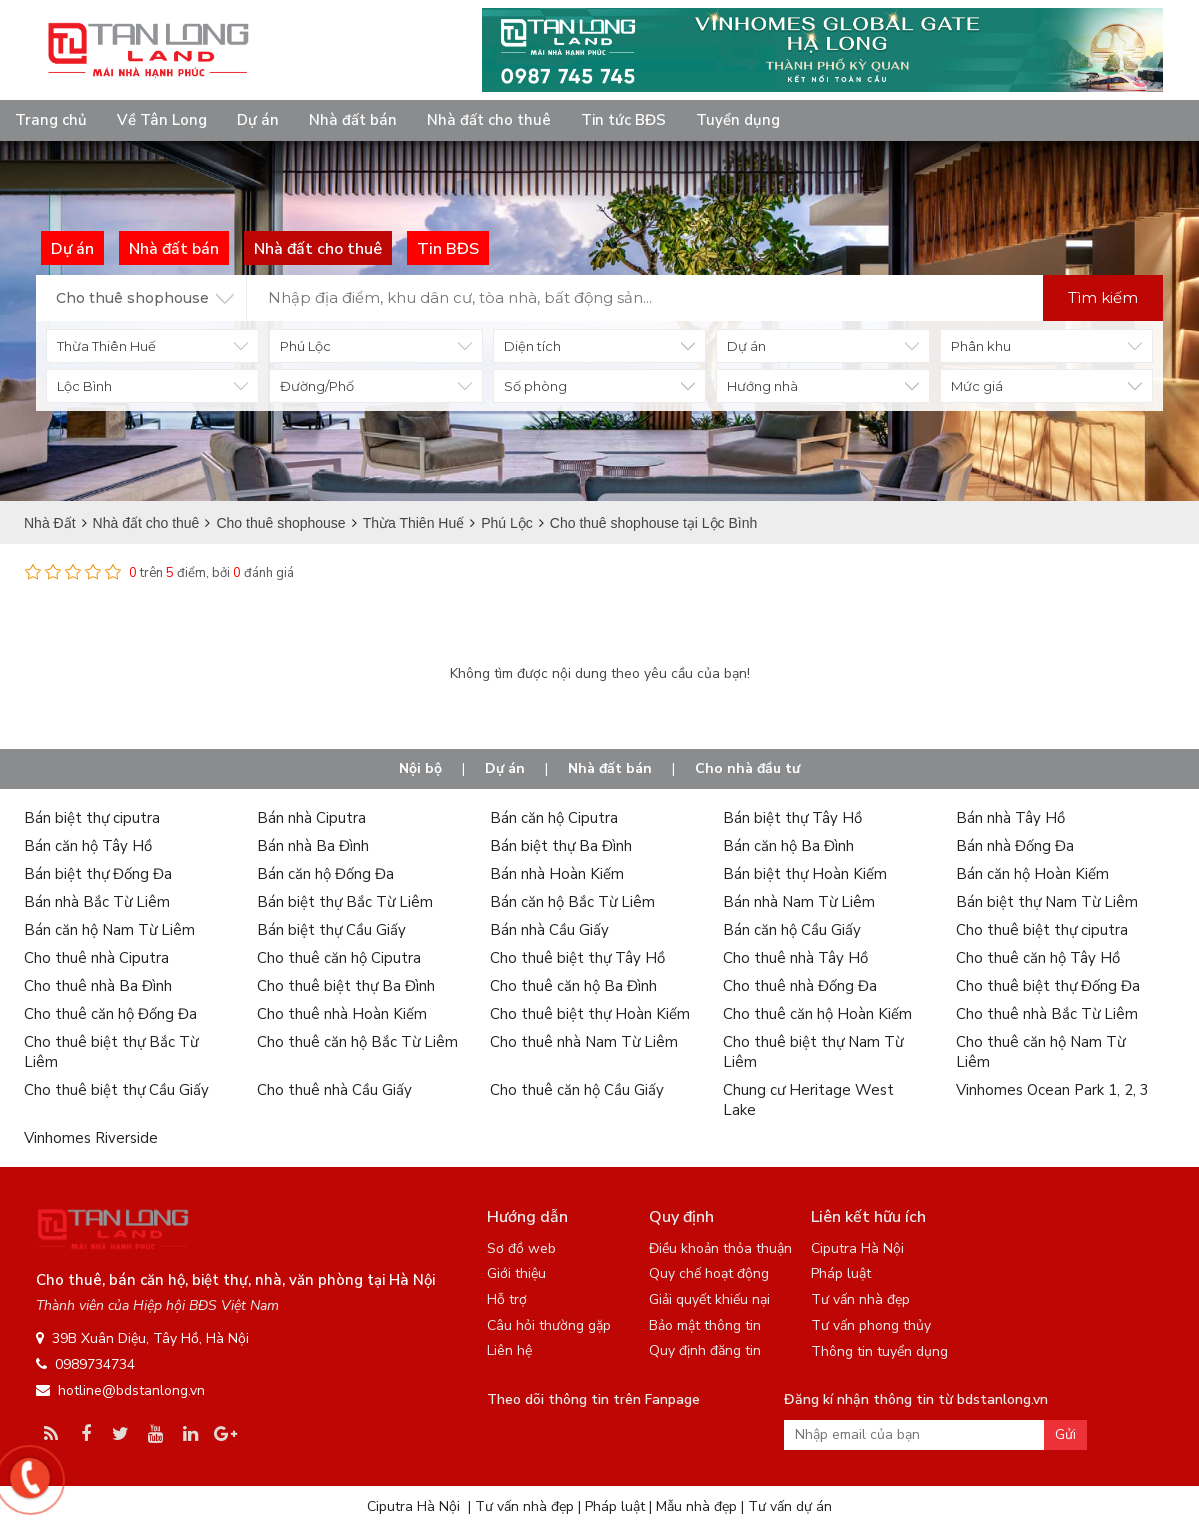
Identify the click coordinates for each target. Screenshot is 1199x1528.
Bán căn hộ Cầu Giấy (792, 930)
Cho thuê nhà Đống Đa (800, 986)
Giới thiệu (516, 1273)
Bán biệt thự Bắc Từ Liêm (345, 902)
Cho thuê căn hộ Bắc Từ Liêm (357, 1042)
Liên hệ (509, 1350)
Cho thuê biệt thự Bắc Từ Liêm (111, 1052)
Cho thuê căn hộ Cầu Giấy (577, 1090)
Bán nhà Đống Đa (1015, 846)
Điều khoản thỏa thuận (720, 1248)
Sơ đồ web (521, 1248)
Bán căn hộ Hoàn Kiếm (1032, 874)
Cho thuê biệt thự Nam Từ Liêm (813, 1052)
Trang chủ (51, 120)
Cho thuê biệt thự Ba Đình (346, 986)
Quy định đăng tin (705, 1350)
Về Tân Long (162, 120)
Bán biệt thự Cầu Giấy (331, 930)
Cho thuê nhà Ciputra (96, 958)
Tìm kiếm (1103, 297)
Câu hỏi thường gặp (549, 1325)
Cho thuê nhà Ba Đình (98, 986)
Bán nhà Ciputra (311, 818)
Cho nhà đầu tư (747, 768)
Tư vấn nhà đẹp (860, 1299)
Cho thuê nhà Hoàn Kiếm (342, 1014)
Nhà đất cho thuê (489, 120)
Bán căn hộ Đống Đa (325, 874)
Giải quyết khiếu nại (709, 1299)
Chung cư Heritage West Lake (808, 1100)
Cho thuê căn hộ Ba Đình (573, 986)
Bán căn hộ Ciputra (554, 818)
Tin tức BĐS (623, 120)
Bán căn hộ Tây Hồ (88, 846)
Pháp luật (841, 1273)
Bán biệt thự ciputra (92, 818)
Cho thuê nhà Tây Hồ (795, 958)
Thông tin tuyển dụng (879, 1351)
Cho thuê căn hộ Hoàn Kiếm (817, 1014)
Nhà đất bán (353, 120)
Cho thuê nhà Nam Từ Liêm (584, 1042)
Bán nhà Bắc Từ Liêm (97, 902)
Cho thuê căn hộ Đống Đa (110, 1014)
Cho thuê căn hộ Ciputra (339, 958)
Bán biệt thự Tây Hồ (792, 818)
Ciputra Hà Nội (857, 1248)
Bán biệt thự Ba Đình (561, 846)
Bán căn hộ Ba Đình (788, 846)
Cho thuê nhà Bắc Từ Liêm (1047, 1014)
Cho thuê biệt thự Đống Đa (1048, 986)
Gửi (1065, 1434)
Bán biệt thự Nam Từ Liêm (1047, 902)
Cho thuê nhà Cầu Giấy (334, 1090)
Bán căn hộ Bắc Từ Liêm (572, 902)
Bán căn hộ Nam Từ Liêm (109, 930)
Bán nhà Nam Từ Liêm (799, 902)
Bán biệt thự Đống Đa (98, 874)
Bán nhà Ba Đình (313, 846)
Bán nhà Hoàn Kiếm (557, 874)
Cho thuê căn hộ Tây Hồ (1038, 958)
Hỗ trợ (507, 1299)
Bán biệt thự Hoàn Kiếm (805, 874)
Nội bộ (420, 768)
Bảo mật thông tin (705, 1325)
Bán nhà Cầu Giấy (549, 930)
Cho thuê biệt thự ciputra (1042, 930)
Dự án (258, 120)
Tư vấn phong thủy (871, 1325)
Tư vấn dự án (790, 1506)
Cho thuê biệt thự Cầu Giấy (116, 1090)
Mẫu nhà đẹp (696, 1506)
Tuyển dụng (738, 120)
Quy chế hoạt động (709, 1273)
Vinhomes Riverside (91, 1138)
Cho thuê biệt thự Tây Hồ (577, 958)
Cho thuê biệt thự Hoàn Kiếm (590, 1014)
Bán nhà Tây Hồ (1010, 818)
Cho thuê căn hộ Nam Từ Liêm (1040, 1052)
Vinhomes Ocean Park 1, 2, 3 (1052, 1090)
